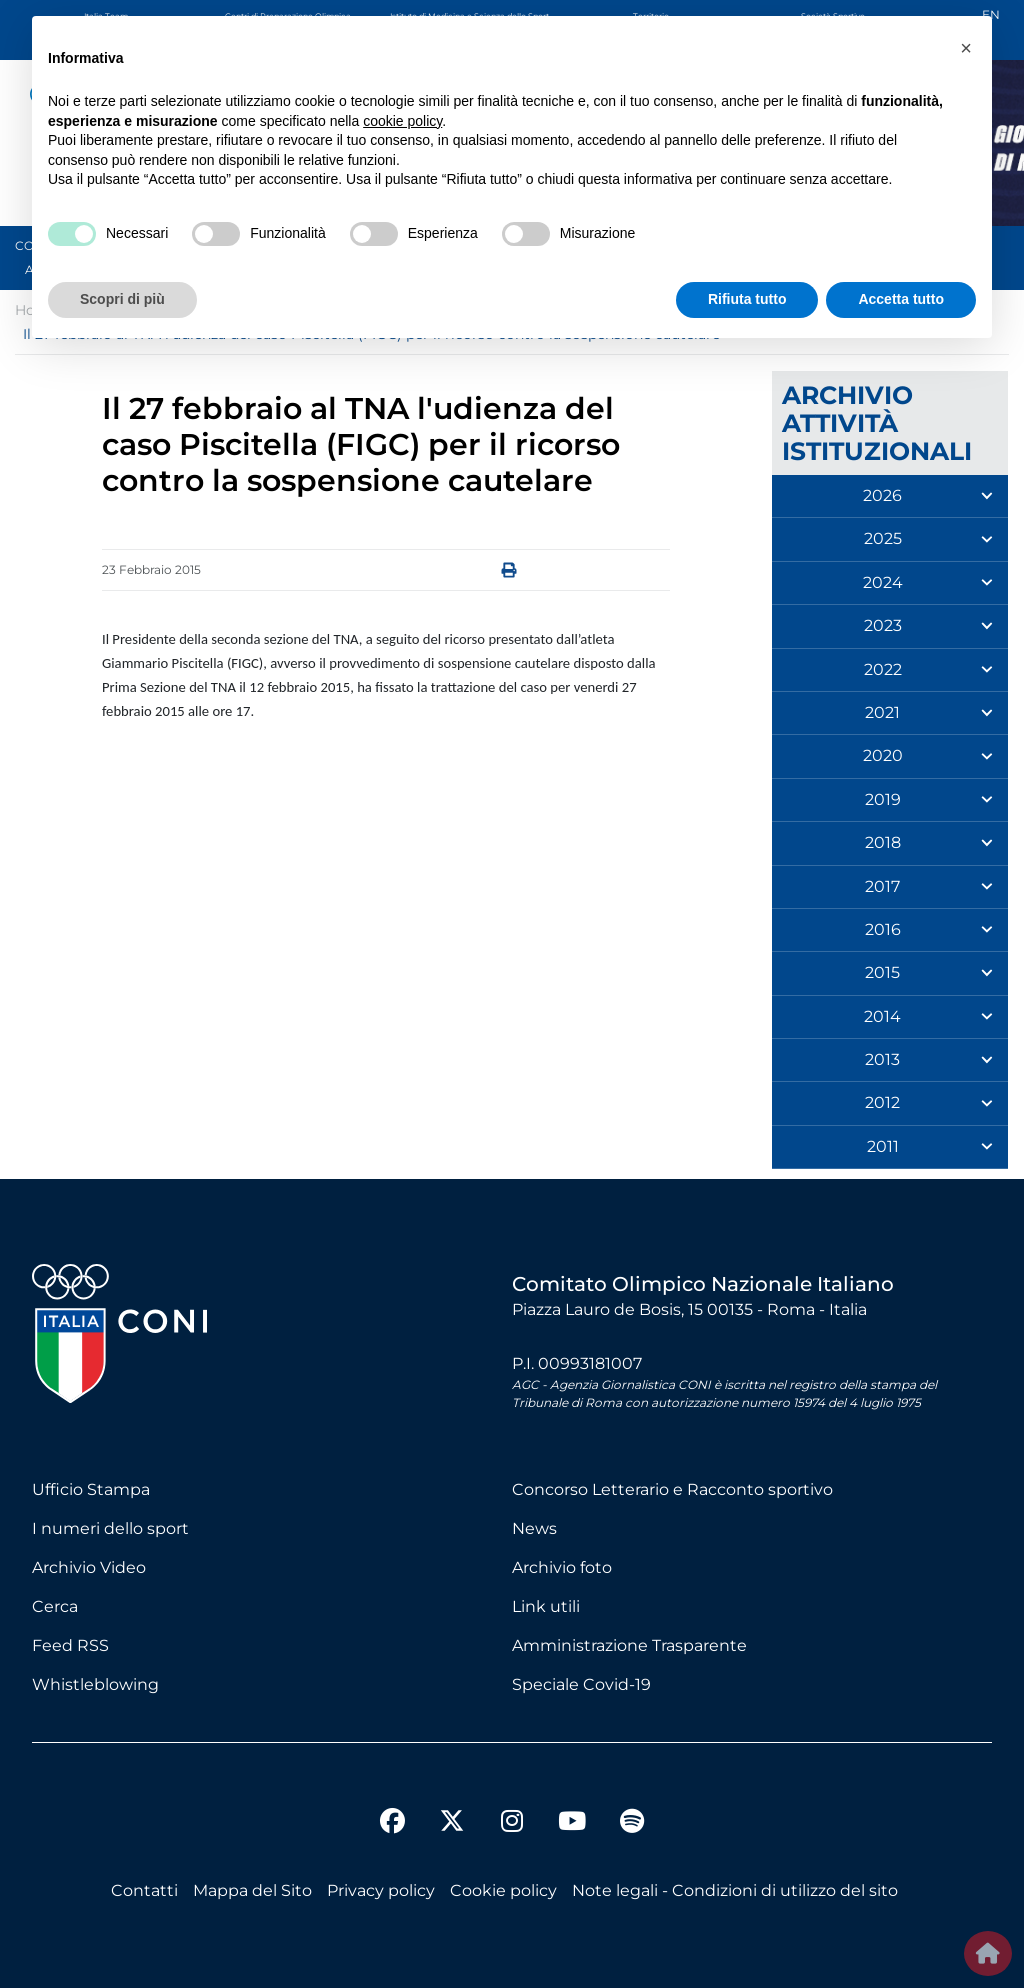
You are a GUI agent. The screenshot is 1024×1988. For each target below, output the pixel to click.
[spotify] (632, 1824)
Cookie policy (503, 1890)
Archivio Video (89, 1567)
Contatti (144, 1890)
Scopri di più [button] (122, 299)
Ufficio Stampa (91, 1489)
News (534, 1528)
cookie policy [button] (402, 121)
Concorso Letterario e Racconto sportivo (672, 1489)
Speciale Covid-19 (581, 1684)
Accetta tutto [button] (901, 299)
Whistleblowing (95, 1684)
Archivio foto (562, 1567)
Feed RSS (70, 1645)
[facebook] (392, 1824)
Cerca (55, 1606)
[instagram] (512, 1824)
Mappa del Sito (252, 1890)
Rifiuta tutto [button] (747, 299)
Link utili (546, 1606)
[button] (966, 48)
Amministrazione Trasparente (629, 1645)
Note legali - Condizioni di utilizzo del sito (735, 1890)
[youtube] (572, 1824)
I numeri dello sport (110, 1528)
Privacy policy (381, 1890)
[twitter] (452, 1805)
